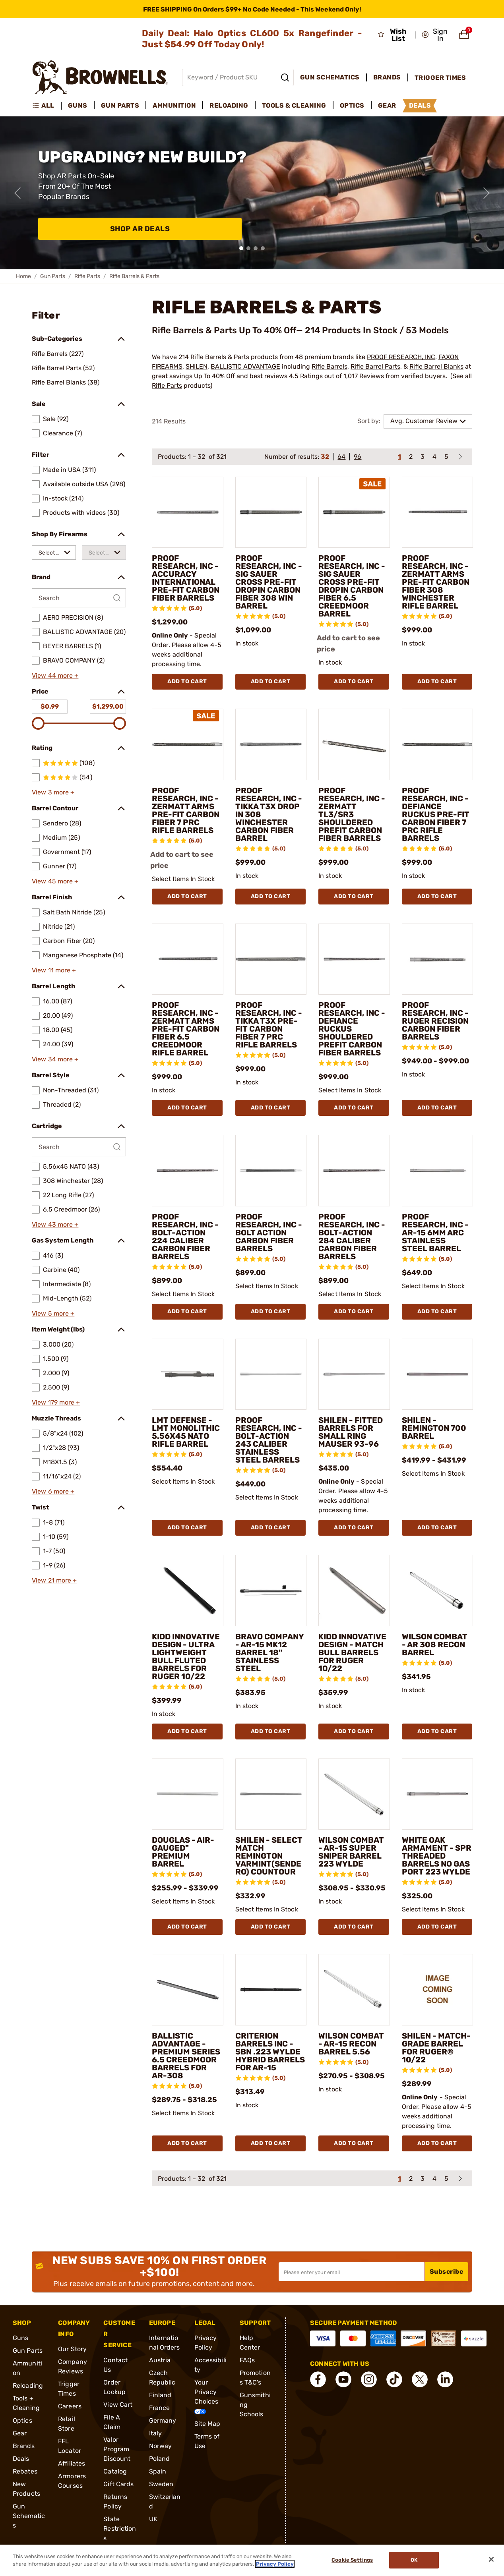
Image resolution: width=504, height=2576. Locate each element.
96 (357, 456)
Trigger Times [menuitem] (440, 77)
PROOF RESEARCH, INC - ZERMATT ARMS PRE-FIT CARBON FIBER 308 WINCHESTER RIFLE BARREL (435, 582)
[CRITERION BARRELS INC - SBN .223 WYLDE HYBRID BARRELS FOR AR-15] (271, 1989)
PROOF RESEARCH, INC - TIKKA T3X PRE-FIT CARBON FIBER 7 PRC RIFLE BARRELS (268, 1025)
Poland (159, 2458)
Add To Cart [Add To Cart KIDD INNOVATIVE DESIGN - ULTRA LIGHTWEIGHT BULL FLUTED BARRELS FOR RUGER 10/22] (187, 1731)
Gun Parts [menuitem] (120, 105)
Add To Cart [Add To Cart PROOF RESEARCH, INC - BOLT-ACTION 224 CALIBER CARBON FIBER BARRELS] (187, 1311)
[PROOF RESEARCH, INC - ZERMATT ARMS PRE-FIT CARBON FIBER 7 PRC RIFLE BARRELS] (187, 744)
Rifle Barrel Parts (375, 366)
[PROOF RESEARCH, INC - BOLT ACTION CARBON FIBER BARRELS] (271, 1170)
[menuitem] (47, 105)
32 (325, 456)
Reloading (28, 2385)
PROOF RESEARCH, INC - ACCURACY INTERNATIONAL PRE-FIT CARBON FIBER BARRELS (185, 578)
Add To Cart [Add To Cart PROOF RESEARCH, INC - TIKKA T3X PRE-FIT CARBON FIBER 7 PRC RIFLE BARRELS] (271, 1107)
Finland (160, 2395)
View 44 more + (55, 675)
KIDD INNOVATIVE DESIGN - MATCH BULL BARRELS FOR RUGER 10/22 (352, 1652)
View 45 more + (55, 881)
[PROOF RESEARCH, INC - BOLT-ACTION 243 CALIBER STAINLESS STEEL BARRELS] (271, 1374)
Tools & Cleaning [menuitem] (294, 105)
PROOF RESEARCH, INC (401, 357)
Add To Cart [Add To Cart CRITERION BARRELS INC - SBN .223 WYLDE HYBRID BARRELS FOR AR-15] (271, 2143)
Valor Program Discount (116, 2449)
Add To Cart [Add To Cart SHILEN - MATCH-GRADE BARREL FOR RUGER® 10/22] (437, 2143)
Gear (20, 2433)
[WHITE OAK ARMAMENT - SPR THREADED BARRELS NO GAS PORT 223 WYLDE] (437, 1794)
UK (153, 2519)
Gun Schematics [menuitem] (330, 77)
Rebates (25, 2471)
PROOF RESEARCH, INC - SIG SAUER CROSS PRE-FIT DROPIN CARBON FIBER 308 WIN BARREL (268, 582)
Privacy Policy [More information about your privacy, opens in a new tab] (275, 2564)
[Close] (491, 2559)
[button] (435, 35)
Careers (69, 2406)
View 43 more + (55, 1224)
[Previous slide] (17, 193)
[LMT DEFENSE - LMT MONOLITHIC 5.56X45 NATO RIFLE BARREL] (187, 1374)
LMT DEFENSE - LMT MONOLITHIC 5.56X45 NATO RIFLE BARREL (186, 1432)
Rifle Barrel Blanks (436, 366)
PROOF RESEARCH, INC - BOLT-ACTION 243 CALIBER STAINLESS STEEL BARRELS (268, 1440)
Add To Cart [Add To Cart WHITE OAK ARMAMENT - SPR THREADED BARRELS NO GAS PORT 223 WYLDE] (437, 1926)
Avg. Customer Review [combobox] (423, 421)
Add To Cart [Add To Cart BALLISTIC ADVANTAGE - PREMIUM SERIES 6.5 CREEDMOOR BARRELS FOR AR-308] (187, 2143)
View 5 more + (53, 1313)
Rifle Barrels (329, 366)
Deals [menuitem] (420, 105)
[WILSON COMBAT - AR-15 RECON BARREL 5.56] (354, 1989)
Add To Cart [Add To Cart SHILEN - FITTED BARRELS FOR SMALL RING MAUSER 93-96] (354, 1527)
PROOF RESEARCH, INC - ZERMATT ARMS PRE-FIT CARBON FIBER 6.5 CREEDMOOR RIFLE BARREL (185, 1029)
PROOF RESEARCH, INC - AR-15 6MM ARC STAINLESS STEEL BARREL (435, 1232)
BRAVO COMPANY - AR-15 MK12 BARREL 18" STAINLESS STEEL (269, 1652)
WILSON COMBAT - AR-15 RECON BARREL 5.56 (351, 2044)
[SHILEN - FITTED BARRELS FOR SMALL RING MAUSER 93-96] (354, 1374)
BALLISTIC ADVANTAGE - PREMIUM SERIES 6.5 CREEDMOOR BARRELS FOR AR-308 (186, 2055)
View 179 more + (56, 1402)
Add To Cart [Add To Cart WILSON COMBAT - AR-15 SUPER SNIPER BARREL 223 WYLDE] (354, 1926)
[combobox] (54, 552)
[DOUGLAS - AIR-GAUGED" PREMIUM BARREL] (187, 1794)
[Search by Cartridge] (79, 1146)
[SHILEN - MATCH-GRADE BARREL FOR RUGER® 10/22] (437, 1989)
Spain (158, 2471)
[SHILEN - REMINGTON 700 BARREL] (437, 1374)
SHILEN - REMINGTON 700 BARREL (434, 1428)
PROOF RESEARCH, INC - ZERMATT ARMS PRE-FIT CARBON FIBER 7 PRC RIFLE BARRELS (185, 810)
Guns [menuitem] (77, 105)
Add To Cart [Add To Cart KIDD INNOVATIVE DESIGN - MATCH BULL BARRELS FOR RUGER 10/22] (354, 1731)
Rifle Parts (87, 276)
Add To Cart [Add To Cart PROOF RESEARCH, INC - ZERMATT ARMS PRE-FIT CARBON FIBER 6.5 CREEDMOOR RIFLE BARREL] (187, 1107)
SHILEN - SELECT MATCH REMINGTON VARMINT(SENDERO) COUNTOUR (268, 1856)
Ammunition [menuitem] (174, 105)
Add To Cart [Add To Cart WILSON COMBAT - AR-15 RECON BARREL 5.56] (354, 2143)
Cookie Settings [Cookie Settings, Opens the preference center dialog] (352, 2560)
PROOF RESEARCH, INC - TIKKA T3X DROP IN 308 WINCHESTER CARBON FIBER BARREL (268, 814)
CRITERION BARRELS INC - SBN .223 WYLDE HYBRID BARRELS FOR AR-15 (270, 2052)
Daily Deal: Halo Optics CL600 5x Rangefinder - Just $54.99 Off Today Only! (252, 39)
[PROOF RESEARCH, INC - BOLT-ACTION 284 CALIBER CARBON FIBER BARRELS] (354, 1170)
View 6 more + (53, 1491)
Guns (20, 2338)
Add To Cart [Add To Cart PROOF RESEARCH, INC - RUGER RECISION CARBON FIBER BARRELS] (437, 1107)
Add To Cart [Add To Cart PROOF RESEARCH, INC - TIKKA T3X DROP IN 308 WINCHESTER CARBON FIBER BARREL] (271, 896)
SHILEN (196, 366)
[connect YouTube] (343, 2379)
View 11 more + (54, 970)
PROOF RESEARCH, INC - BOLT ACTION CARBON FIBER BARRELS (268, 1232)
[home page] (100, 77)
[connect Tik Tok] (394, 2379)
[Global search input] (238, 77)
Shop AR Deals (140, 228)
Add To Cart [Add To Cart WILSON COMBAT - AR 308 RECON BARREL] (437, 1731)
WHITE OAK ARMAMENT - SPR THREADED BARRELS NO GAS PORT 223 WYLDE (436, 1856)
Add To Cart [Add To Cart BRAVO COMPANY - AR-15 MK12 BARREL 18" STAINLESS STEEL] (271, 1731)
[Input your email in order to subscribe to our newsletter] (352, 2271)
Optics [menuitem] (352, 105)
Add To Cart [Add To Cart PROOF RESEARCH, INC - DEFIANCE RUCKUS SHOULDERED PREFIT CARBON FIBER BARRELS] (354, 1107)
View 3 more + (53, 792)
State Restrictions (119, 2528)
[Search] (285, 77)
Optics (22, 2420)
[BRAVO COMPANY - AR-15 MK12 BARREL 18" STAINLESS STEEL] (271, 1590)
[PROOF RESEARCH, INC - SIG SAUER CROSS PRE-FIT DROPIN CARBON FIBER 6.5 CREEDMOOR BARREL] (354, 512)
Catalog (115, 2471)
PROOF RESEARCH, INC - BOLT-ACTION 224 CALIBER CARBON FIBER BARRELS (185, 1236)
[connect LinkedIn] (445, 2379)
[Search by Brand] (79, 597)
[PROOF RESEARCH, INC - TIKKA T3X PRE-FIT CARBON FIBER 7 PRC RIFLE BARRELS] (271, 959)
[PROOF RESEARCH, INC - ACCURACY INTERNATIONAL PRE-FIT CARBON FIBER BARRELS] (187, 512)
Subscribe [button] (447, 2271)
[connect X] (420, 2379)
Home (23, 276)
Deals (21, 2458)
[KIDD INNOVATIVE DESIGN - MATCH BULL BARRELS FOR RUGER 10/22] (354, 1590)
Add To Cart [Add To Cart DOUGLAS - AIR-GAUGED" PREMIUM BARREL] (187, 1926)
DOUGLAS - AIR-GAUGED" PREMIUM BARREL (183, 1852)
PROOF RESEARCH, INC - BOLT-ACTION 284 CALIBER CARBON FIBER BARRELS (351, 1236)
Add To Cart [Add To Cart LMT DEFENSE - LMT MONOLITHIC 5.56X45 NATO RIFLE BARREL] (187, 1527)
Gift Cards (118, 2484)
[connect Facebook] (318, 2379)
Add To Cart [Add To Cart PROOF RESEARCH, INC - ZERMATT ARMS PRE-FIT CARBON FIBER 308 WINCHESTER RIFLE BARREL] (437, 681)
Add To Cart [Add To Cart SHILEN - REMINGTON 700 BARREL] (437, 1527)
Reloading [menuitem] (228, 105)
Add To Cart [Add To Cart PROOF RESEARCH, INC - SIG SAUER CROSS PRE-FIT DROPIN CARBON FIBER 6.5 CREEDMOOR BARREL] (354, 681)
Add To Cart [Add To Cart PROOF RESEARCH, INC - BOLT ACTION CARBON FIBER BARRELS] (271, 1311)
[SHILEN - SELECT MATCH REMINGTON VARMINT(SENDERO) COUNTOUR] (271, 1794)
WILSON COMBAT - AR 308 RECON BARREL (434, 1644)
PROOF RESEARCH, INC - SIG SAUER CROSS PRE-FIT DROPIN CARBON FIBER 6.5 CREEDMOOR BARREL (351, 586)
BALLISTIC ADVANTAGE (245, 366)
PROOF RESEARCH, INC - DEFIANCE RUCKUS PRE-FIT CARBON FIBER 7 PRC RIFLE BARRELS (435, 814)
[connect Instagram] (369, 2379)
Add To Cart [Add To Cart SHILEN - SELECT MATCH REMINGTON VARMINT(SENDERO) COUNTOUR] (271, 1926)
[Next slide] (486, 193)
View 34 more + (55, 1059)
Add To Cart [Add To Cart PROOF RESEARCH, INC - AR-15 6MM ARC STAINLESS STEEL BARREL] (437, 1311)
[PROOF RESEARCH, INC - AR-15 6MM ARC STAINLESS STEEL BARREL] (437, 1170)
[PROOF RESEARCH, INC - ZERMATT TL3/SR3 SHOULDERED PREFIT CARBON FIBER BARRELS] (354, 744)
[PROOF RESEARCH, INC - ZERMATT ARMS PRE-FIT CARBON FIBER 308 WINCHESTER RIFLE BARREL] (437, 512)
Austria (160, 2360)
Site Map (207, 2423)
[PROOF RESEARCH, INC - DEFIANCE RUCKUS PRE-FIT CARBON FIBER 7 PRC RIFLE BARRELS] (437, 744)
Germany (162, 2420)
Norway (160, 2446)
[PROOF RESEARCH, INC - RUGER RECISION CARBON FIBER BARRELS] (437, 959)
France (159, 2408)
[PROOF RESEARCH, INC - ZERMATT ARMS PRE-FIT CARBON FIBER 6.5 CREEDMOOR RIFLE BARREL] (187, 959)
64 (341, 456)
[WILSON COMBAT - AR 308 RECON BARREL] (437, 1590)
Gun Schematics (29, 2516)
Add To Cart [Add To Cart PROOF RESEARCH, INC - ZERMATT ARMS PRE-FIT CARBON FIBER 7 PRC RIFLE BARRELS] (187, 896)
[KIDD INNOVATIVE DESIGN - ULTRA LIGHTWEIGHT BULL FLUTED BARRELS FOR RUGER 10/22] (187, 1590)
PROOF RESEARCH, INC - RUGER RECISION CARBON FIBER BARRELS (435, 1021)
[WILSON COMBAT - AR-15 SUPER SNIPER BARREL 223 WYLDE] (354, 1794)
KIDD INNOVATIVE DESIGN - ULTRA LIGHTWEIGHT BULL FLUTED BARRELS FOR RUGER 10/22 (186, 1656)
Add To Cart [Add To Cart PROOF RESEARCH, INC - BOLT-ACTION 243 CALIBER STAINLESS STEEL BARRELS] (271, 1527)
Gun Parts (52, 276)
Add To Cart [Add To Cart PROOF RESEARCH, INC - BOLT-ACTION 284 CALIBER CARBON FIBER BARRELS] (354, 1311)
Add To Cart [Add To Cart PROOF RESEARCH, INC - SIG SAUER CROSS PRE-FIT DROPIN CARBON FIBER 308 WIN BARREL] (271, 681)
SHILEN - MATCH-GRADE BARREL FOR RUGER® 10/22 (436, 2048)
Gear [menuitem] (387, 105)
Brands (24, 2446)
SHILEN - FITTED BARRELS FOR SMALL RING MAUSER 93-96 (350, 1432)
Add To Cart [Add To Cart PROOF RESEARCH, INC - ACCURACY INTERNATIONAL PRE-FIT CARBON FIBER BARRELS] (187, 681)
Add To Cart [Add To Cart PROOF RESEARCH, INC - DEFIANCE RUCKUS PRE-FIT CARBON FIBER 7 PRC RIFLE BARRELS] (437, 896)
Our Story (72, 2349)
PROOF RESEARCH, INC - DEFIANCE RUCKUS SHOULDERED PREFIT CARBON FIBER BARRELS (351, 1029)
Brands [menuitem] (387, 77)
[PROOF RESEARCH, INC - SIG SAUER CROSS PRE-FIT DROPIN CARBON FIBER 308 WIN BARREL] (271, 512)
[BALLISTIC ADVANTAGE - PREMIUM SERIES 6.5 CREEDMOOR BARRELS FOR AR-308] (187, 1989)
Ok (414, 2560)
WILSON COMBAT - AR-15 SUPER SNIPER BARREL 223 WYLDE (351, 1852)
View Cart (117, 2404)
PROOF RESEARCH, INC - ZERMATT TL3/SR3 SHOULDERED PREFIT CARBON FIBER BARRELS (351, 814)
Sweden (161, 2484)
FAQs (247, 2360)
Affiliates (71, 2463)
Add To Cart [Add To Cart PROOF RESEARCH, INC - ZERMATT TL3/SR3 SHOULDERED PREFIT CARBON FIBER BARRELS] (354, 896)
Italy (155, 2433)
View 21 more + (54, 1580)
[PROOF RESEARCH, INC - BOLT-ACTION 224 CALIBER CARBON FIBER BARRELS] (187, 1170)
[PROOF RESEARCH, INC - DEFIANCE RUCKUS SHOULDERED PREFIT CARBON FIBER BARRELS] (354, 959)
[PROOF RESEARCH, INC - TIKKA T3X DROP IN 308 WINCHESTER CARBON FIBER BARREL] (271, 744)
